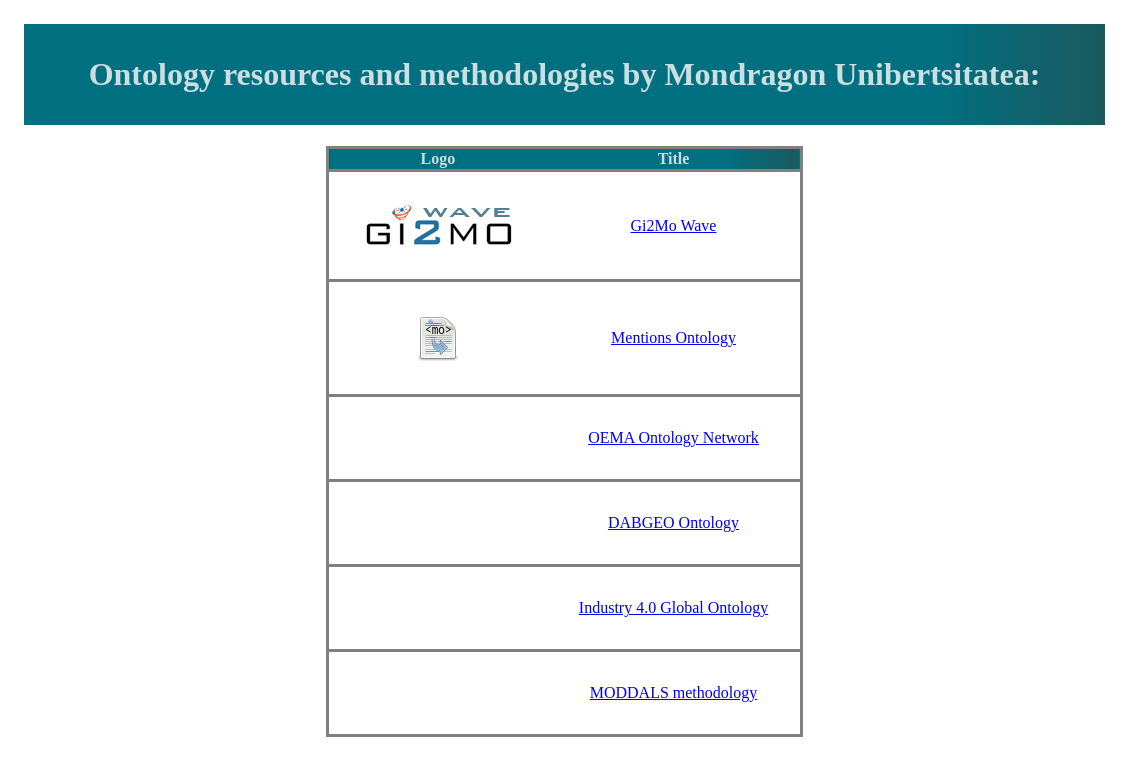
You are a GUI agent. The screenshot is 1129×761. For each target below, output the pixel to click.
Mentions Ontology (673, 337)
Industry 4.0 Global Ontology (673, 607)
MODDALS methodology (674, 692)
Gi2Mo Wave (674, 225)
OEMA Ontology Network (673, 437)
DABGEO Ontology (673, 522)
